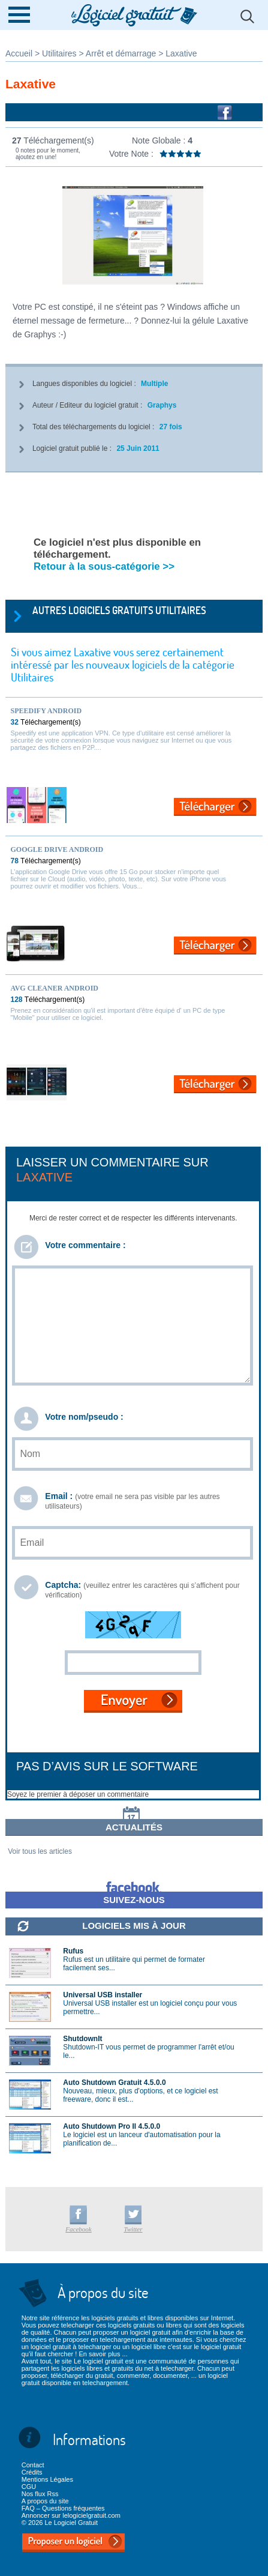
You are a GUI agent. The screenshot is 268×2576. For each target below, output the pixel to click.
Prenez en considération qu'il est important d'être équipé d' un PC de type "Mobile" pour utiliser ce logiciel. (118, 1014)
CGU (29, 2486)
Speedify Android (46, 711)
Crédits (32, 2472)
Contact (33, 2465)
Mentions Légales (47, 2479)
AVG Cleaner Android (54, 988)
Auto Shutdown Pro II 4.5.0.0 (111, 2126)
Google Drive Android (57, 849)
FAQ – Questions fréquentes (63, 2508)
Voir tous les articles (40, 1851)
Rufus (73, 1951)
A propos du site (45, 2501)
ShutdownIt (82, 2039)
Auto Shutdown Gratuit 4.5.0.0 (114, 2082)
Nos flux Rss (40, 2493)
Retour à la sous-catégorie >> (104, 566)
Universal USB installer (102, 1995)
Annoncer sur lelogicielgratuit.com (71, 2515)
